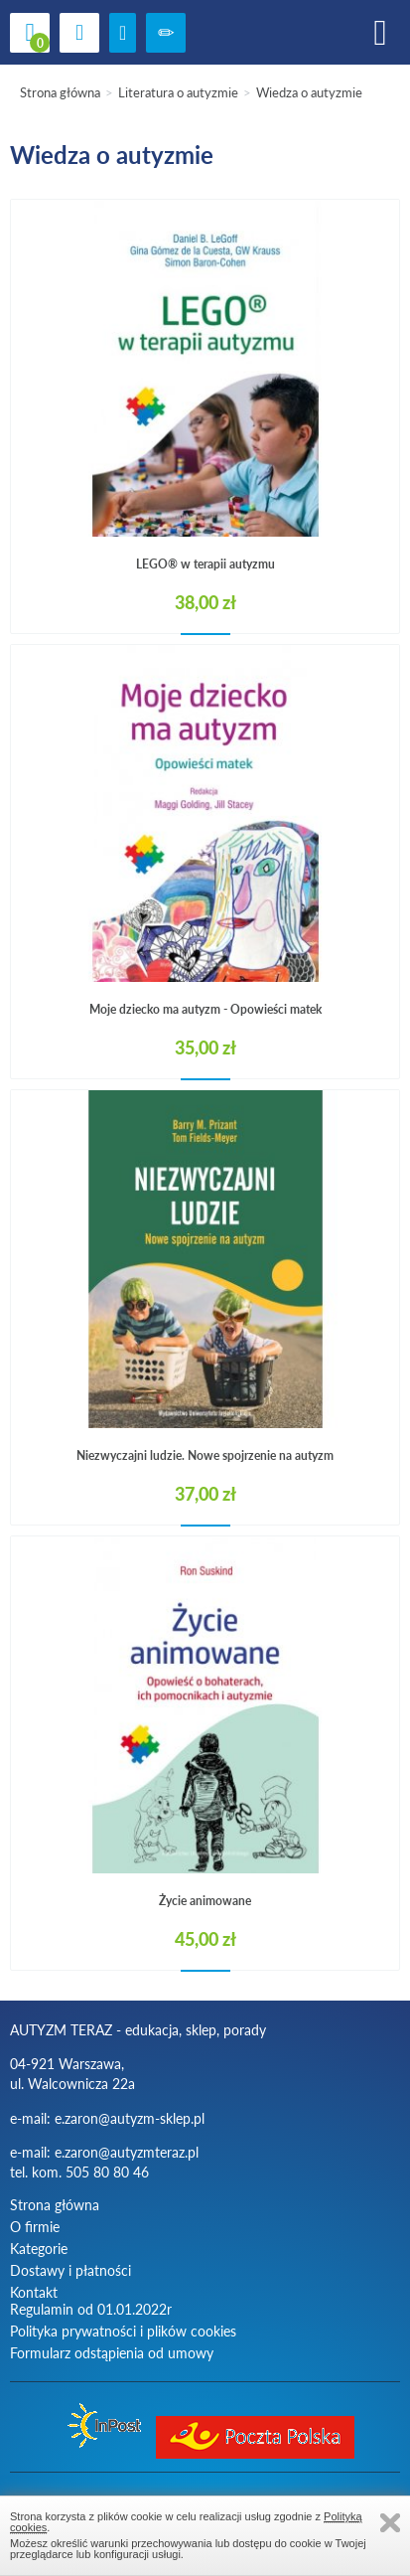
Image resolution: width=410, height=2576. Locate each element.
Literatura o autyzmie (178, 92)
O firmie (35, 2226)
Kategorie (39, 2248)
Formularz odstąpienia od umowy (111, 2352)
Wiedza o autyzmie (309, 92)
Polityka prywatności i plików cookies (123, 2331)
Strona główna (60, 92)
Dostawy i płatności (70, 2270)
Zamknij (390, 2522)
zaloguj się (122, 33)
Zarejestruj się (166, 33)
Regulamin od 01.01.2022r (91, 2309)
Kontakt (34, 2292)
